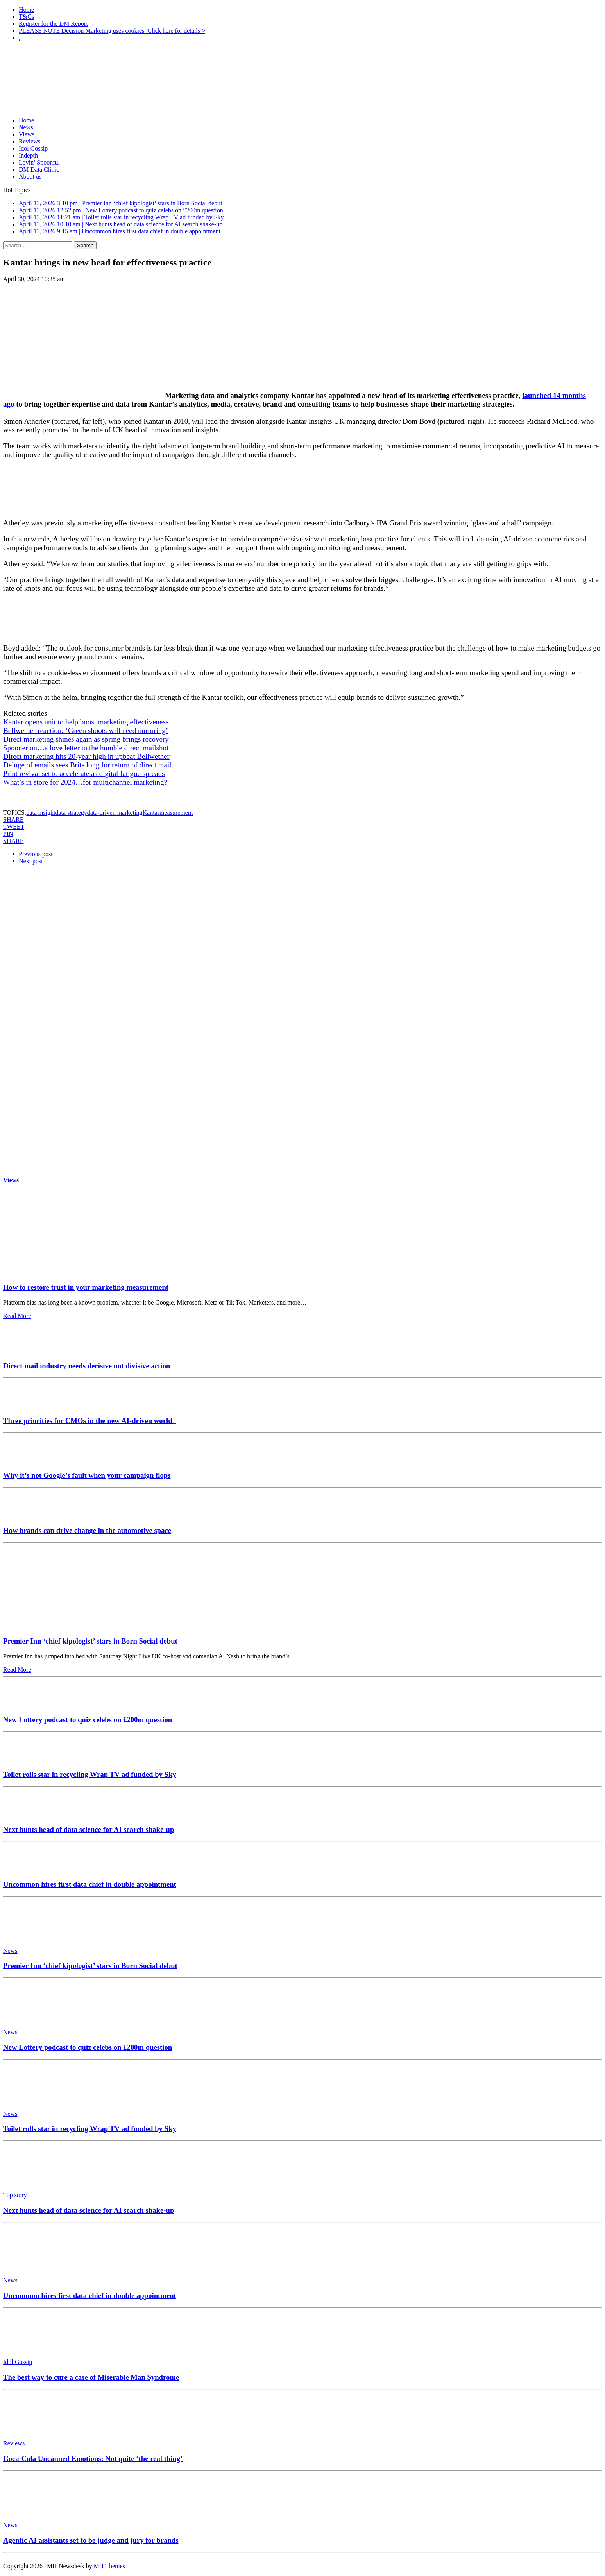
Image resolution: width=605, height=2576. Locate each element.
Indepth (28, 155)
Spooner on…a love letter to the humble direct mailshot (85, 748)
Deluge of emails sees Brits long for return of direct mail (87, 765)
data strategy (71, 812)
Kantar (151, 812)
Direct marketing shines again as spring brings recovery (86, 739)
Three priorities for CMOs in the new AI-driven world (89, 1420)
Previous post (36, 854)
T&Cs (26, 16)
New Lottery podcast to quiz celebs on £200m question (87, 1720)
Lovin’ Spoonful (39, 162)
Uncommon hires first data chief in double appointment (89, 1884)
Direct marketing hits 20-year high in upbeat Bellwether (86, 756)
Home (26, 9)
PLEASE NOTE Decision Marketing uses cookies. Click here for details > (112, 30)
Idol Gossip (33, 148)
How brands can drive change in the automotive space (87, 1530)
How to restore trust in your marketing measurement (85, 1287)
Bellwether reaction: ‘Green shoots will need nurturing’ (85, 730)
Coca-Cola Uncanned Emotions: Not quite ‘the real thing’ (93, 2458)
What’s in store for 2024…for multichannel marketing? (85, 782)
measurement (176, 812)
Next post (31, 861)
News (26, 127)
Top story (15, 2195)
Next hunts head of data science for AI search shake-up (88, 1829)
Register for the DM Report (53, 23)
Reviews (29, 141)
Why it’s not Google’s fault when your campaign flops (86, 1475)
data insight (40, 812)
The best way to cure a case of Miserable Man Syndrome (91, 2377)
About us (30, 176)
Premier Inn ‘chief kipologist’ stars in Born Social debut (90, 1641)
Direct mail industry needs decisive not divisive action (86, 1366)
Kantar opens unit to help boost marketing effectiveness (85, 722)
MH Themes (109, 2566)
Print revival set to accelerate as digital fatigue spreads (84, 773)
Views (26, 134)
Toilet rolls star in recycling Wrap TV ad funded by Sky (89, 1774)
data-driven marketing (115, 812)
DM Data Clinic (39, 169)
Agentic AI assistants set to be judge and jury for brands (91, 2540)
